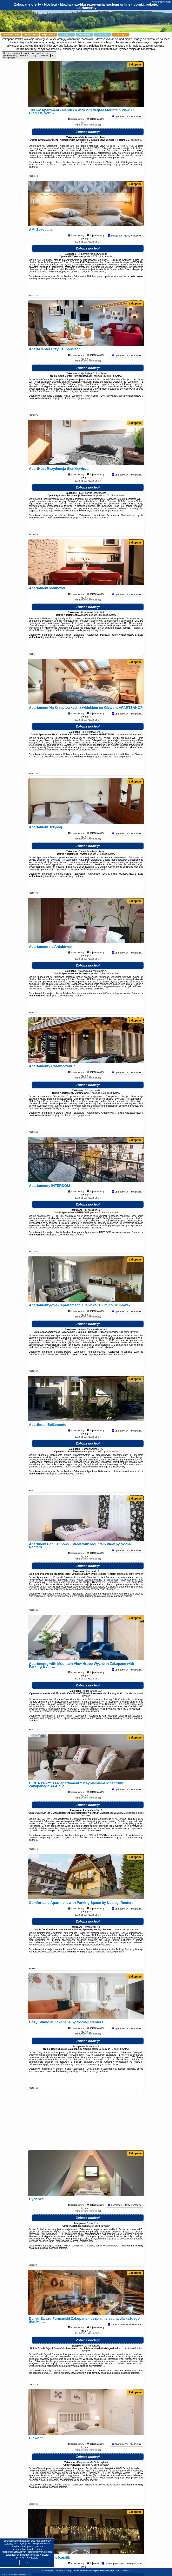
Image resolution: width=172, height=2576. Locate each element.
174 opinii (110, 508)
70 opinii (95, 2477)
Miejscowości (48, 34)
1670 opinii (102, 1464)
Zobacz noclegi (88, 145)
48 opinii (137, 2361)
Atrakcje (102, 34)
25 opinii (104, 986)
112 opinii (107, 388)
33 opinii (129, 1586)
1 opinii (125, 1942)
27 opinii (115, 2061)
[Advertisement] (86, 2122)
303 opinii (105, 1105)
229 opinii (104, 1225)
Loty (66, 34)
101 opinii (124, 1344)
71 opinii (101, 866)
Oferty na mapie (30, 34)
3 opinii (128, 747)
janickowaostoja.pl (161, 1)
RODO (34, 2557)
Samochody (84, 34)
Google (8, 2543)
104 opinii (95, 2238)
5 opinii (139, 1825)
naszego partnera (67, 291)
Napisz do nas (123, 2570)
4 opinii (139, 1706)
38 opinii (102, 627)
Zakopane (135, 64)
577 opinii (98, 269)
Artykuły (120, 34)
